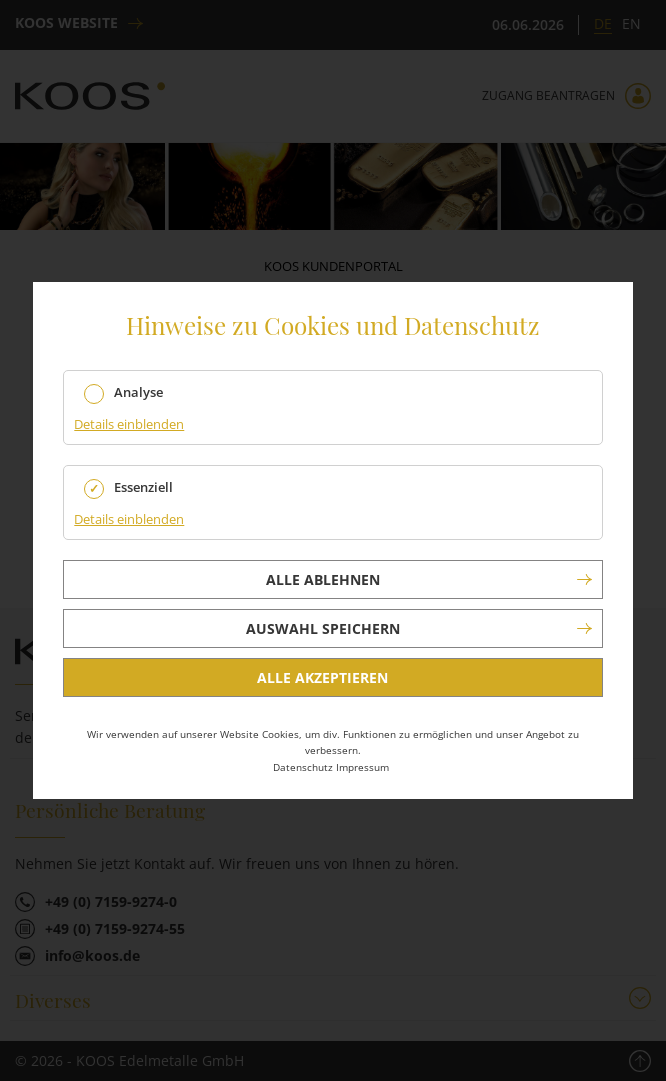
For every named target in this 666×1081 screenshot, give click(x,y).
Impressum (362, 767)
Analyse (138, 392)
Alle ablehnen (323, 579)
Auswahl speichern (323, 628)
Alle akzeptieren (322, 677)
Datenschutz (303, 767)
